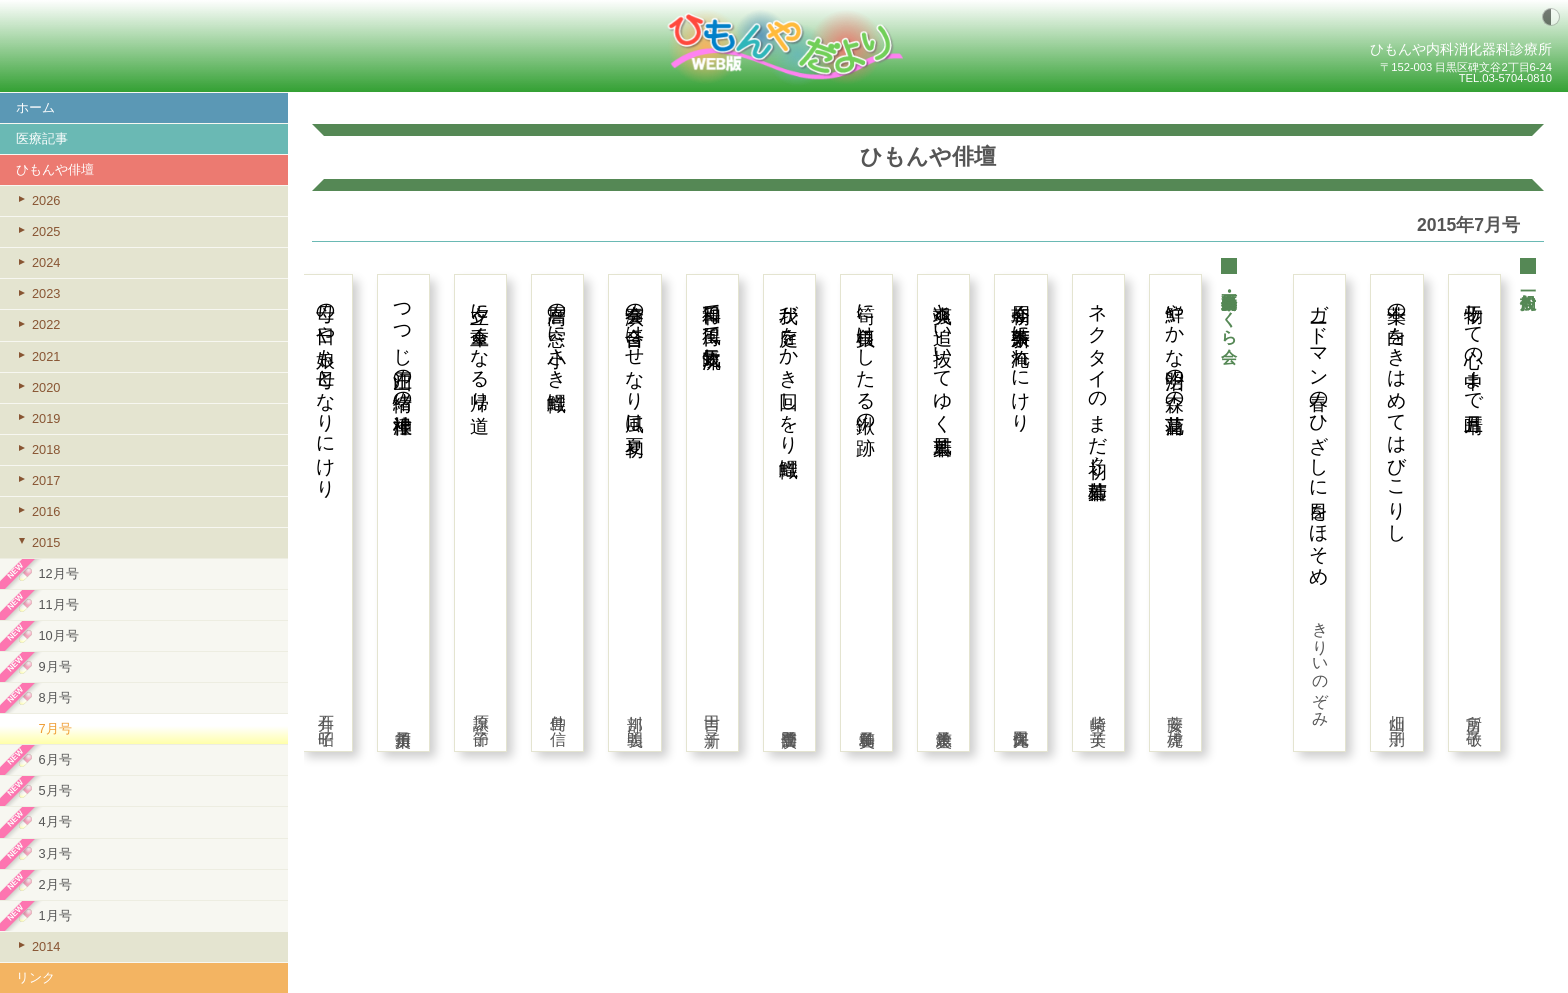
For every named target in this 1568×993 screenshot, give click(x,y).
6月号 (54, 759)
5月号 (54, 790)
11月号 (58, 604)
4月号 (54, 821)
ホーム (35, 107)
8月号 (54, 697)
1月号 (54, 915)
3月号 (54, 853)
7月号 (54, 728)
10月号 (58, 635)
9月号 (54, 666)
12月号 (58, 573)
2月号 (54, 884)
